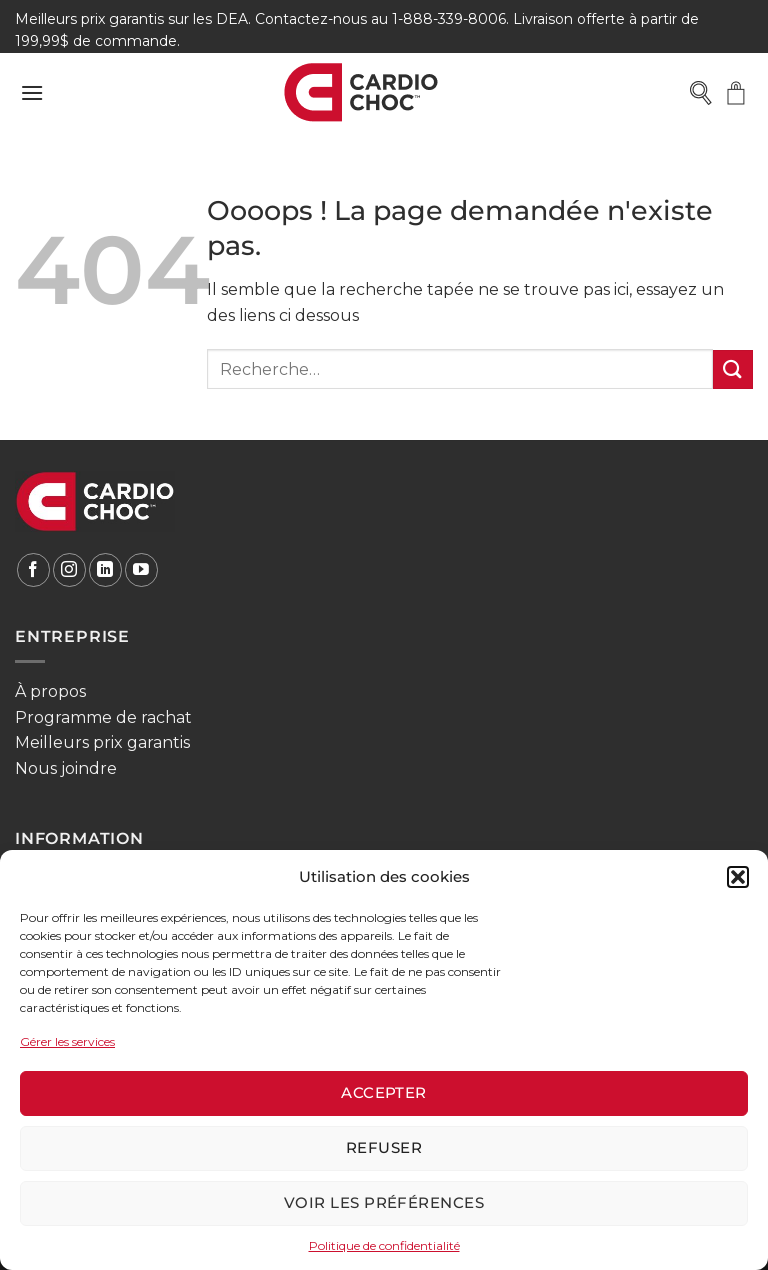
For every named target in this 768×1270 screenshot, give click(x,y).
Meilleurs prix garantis (102, 742)
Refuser (384, 1147)
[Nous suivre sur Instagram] (69, 570)
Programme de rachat (103, 717)
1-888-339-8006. (450, 19)
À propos (50, 691)
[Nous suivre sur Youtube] (141, 570)
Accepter (384, 1092)
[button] (738, 877)
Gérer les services (67, 1041)
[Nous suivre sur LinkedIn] (105, 570)
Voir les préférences (384, 1202)
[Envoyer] (733, 369)
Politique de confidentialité (384, 1245)
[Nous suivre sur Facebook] (33, 570)
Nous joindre (66, 768)
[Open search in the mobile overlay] (700, 93)
